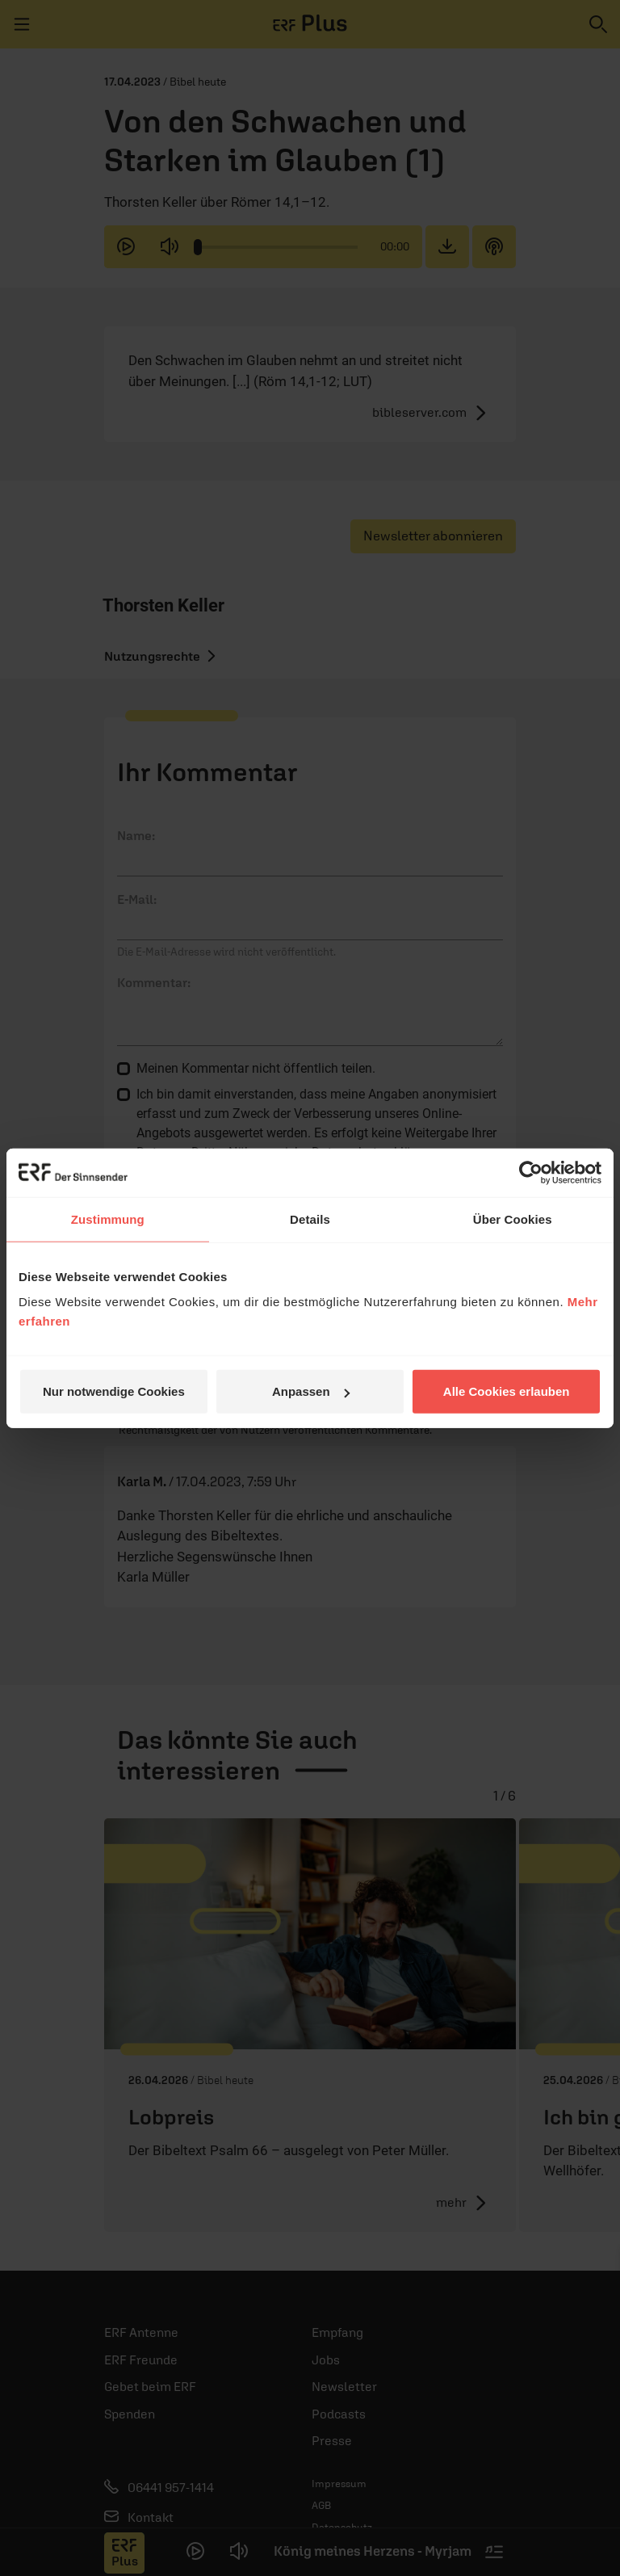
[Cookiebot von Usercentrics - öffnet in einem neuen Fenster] (530, 1172)
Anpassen (311, 1391)
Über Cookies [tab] (512, 1218)
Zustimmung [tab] (108, 1218)
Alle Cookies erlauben (506, 1391)
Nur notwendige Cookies (114, 1391)
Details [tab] (310, 1218)
